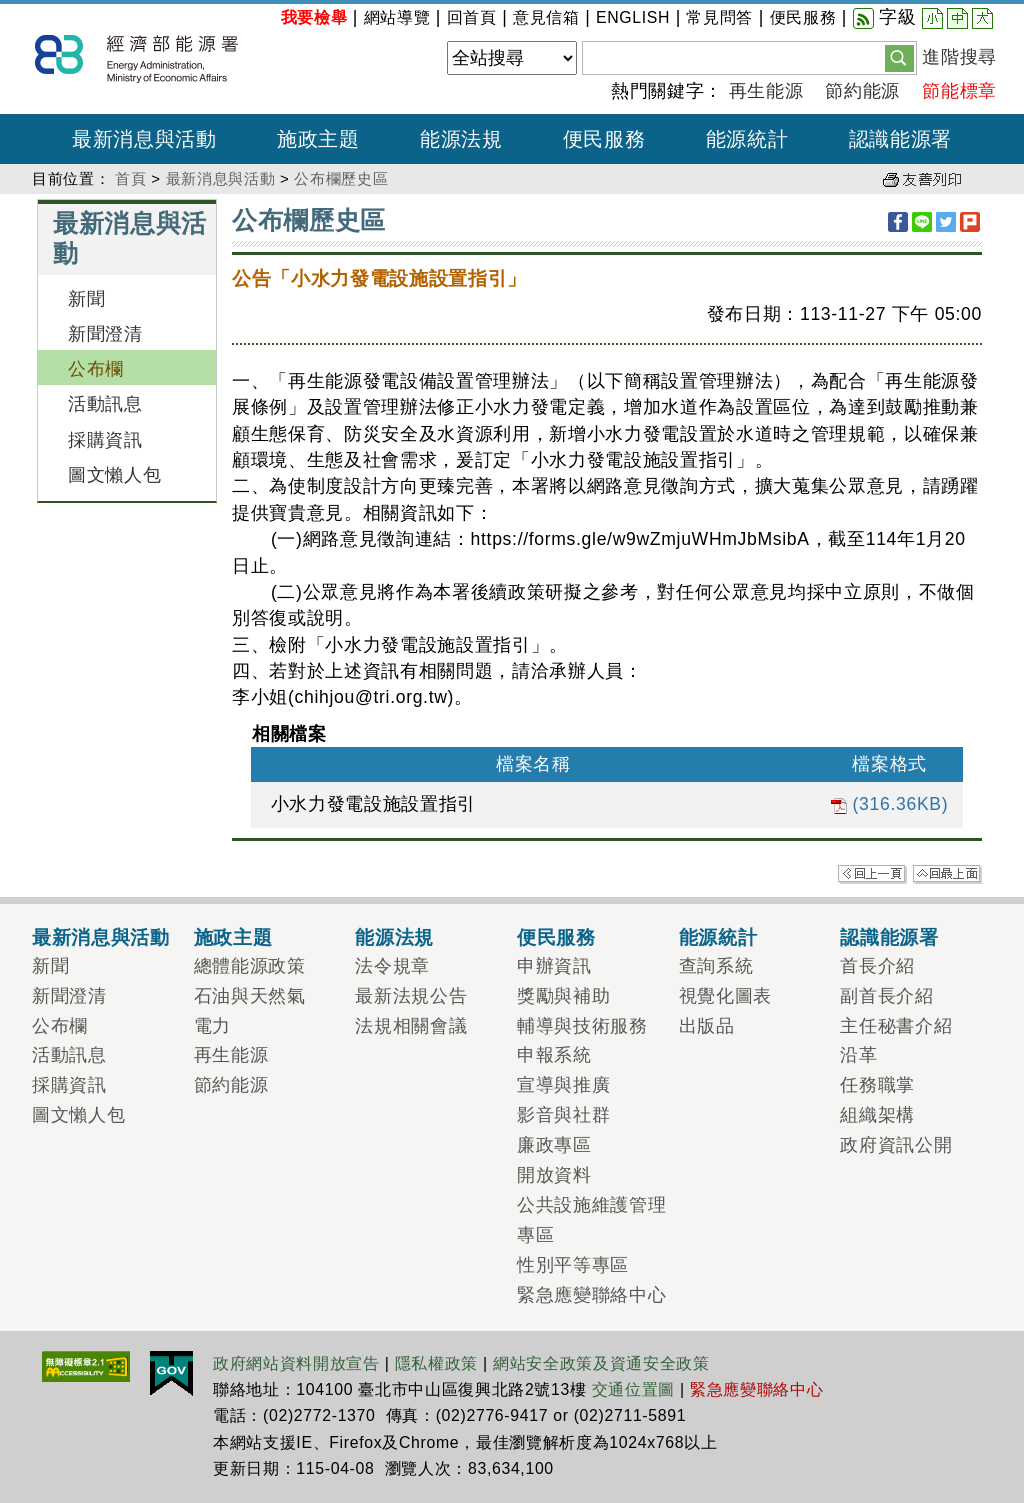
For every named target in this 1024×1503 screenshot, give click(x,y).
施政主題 (233, 937)
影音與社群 (563, 1115)
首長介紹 (877, 966)
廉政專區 (554, 1145)
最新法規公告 (411, 996)
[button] (899, 57)
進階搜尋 (959, 57)
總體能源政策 (250, 966)
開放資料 (554, 1175)
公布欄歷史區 (341, 178)
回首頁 (472, 17)
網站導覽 (397, 17)
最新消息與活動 (221, 178)
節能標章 (959, 91)
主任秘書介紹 (896, 1026)
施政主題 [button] (318, 139)
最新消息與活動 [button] (144, 139)
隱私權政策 (436, 1363)
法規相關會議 (411, 1026)
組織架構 (877, 1115)
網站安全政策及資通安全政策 (601, 1363)
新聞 (86, 299)
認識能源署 (889, 937)
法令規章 (392, 966)
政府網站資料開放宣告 (296, 1363)
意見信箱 (546, 17)
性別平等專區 (573, 1265)
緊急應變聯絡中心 (591, 1295)
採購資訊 (105, 440)
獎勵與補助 (563, 996)
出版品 (707, 1026)
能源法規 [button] (461, 139)
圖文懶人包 (114, 475)
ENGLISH (633, 17)
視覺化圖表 (725, 996)
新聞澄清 (105, 334)
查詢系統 (716, 966)
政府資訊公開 (896, 1145)
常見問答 (719, 17)
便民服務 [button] (604, 139)
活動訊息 (105, 404)
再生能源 (766, 91)
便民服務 (803, 17)
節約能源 (862, 91)
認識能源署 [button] (900, 139)
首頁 (130, 178)
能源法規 (394, 937)
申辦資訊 (554, 966)
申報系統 (554, 1055)
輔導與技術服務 (582, 1026)
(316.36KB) (889, 804)
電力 (212, 1026)
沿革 (858, 1055)
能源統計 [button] (747, 139)
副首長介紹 (886, 996)
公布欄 (96, 369)
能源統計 (718, 937)
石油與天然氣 (250, 996)
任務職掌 (877, 1085)
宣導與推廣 (563, 1085)
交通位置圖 (633, 1389)
